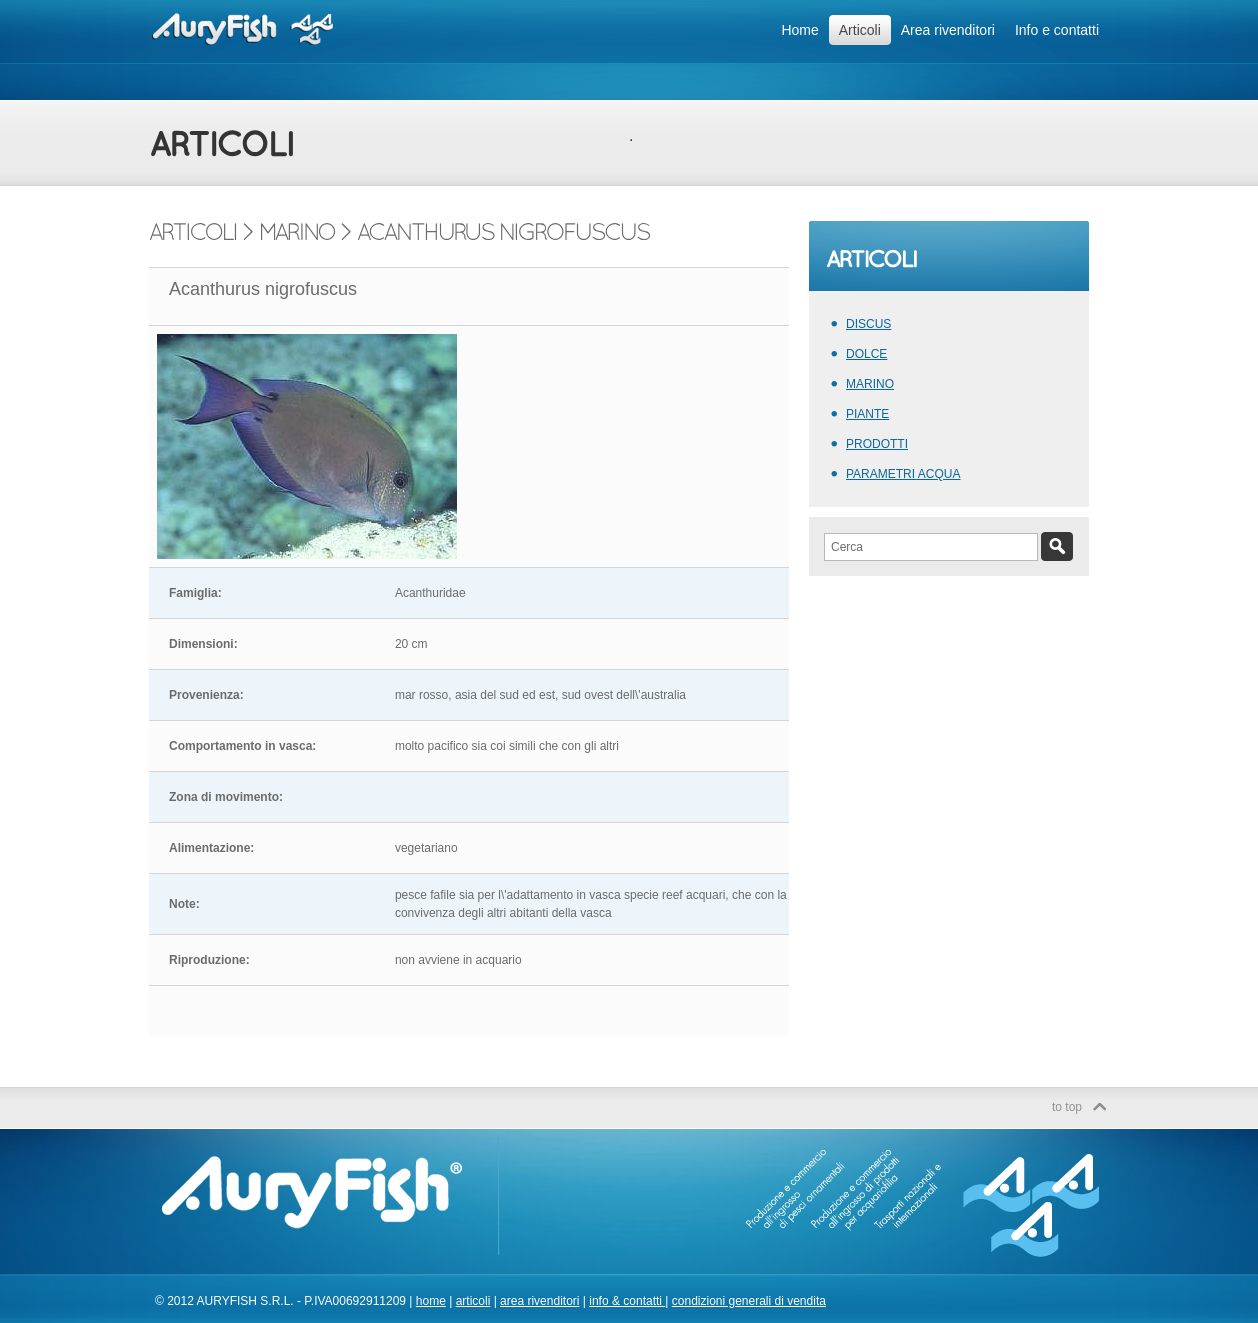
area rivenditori (539, 1301)
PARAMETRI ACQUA (903, 474)
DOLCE (866, 354)
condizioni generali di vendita (749, 1301)
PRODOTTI (877, 444)
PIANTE (867, 414)
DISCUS (868, 324)
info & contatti (627, 1301)
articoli (473, 1301)
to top (1067, 1107)
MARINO (870, 384)
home (431, 1301)
